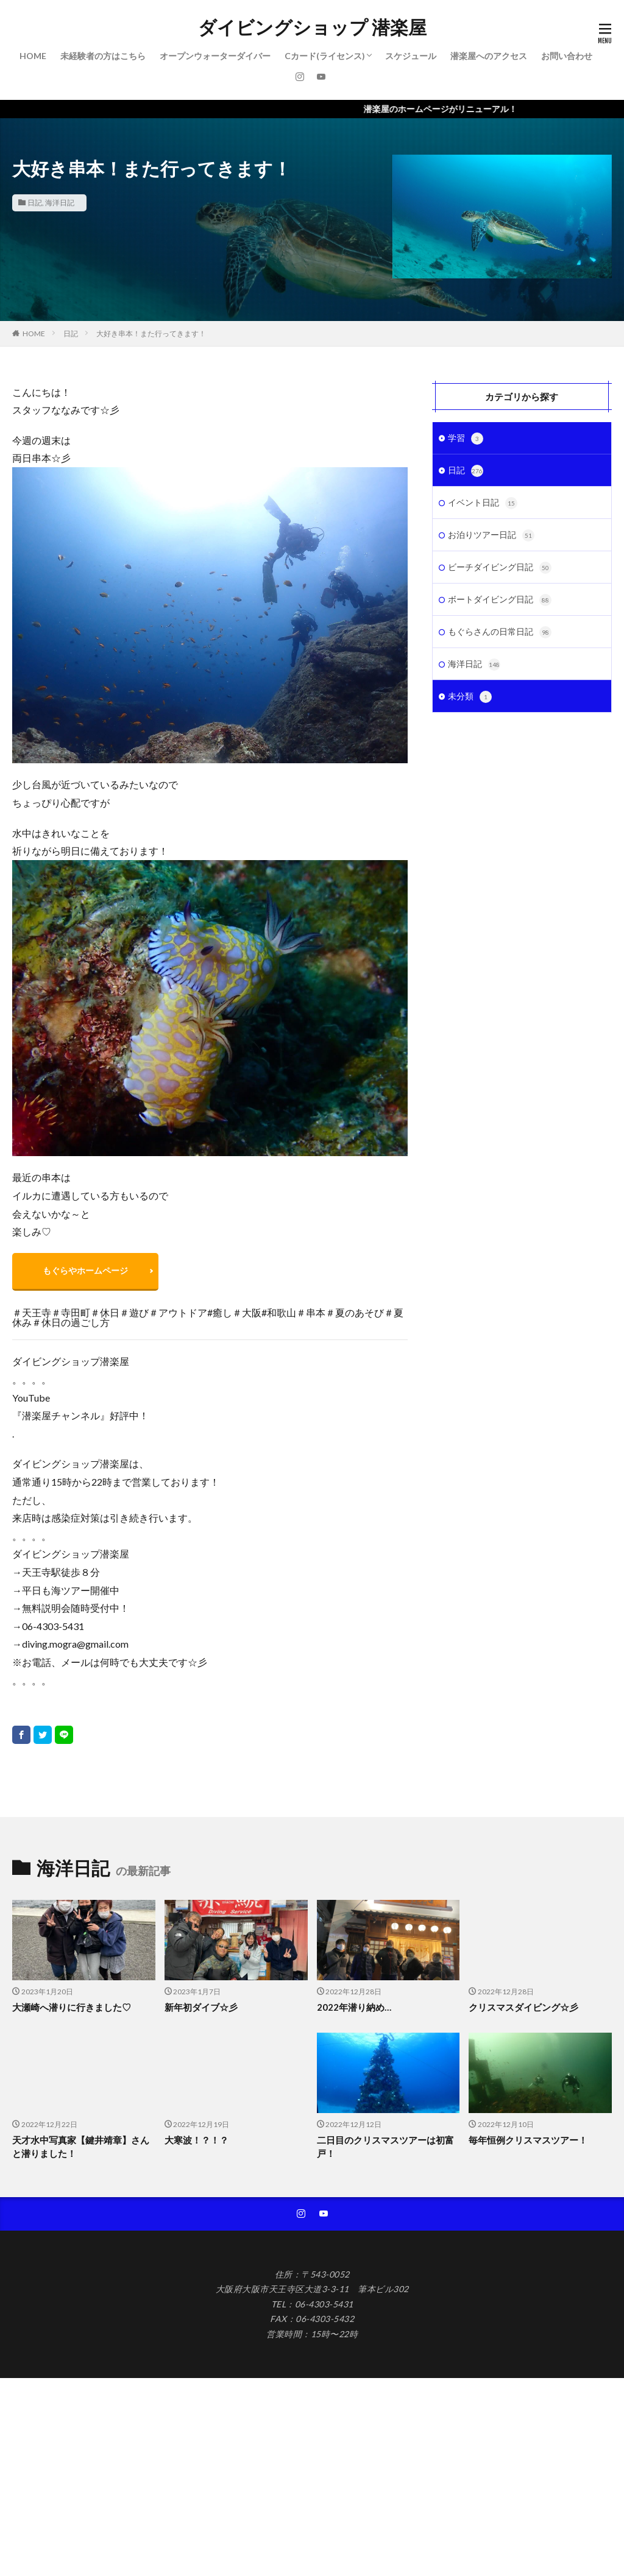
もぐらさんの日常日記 (499, 632)
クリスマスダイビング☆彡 (523, 2007)
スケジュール (410, 56)
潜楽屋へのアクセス (488, 56)
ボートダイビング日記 (499, 600)
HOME (33, 56)
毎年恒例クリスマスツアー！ (528, 2139)
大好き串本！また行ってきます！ (151, 333)
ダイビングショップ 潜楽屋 (312, 27)
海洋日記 (59, 202)
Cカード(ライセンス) (325, 56)
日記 (34, 202)
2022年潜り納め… (354, 2007)
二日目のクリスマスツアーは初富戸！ (385, 2146)
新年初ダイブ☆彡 (201, 2007)
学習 (465, 438)
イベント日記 (482, 503)
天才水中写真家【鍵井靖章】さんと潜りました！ (80, 2146)
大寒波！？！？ (197, 2139)
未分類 (470, 697)
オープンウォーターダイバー (215, 56)
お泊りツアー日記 (491, 535)
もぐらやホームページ (85, 1270)
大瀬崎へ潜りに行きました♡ (71, 2007)
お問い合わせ (566, 56)
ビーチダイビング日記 (499, 568)
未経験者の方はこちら (103, 56)
